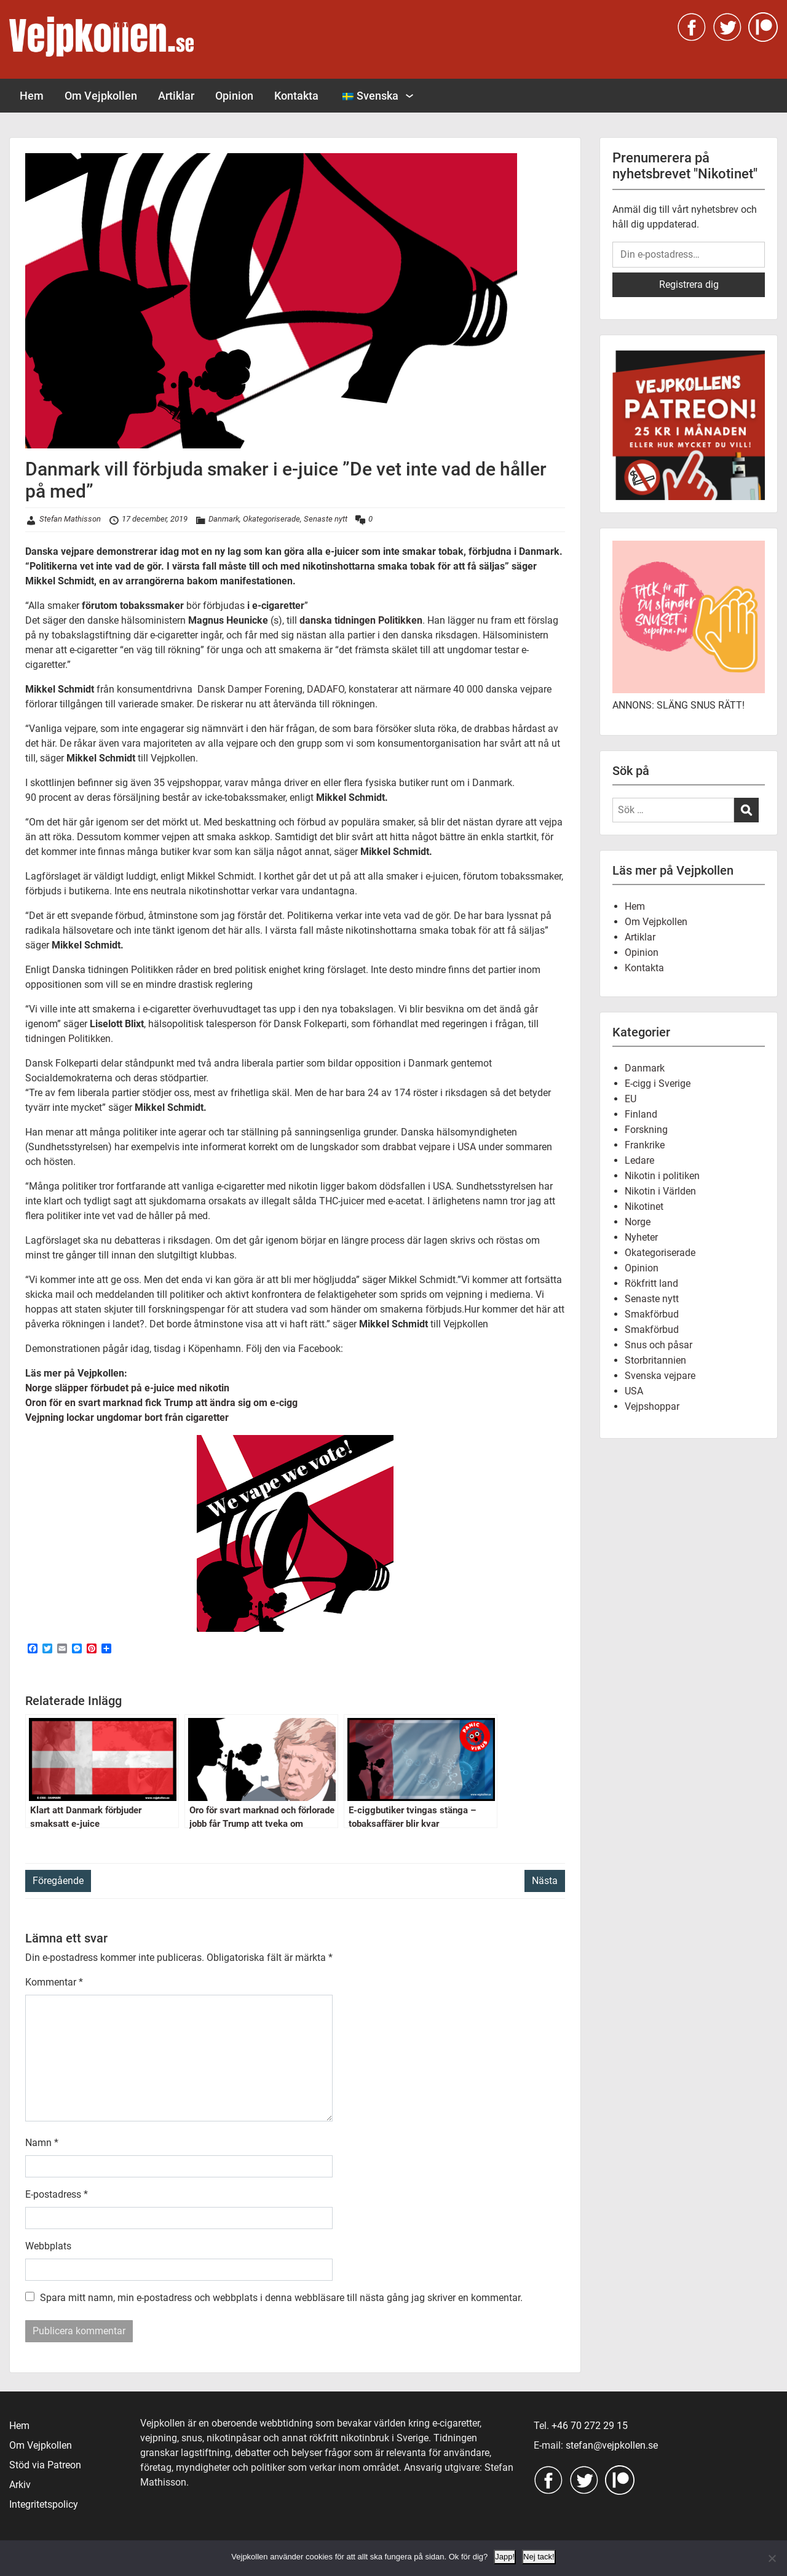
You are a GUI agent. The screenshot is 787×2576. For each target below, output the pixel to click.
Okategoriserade (271, 518)
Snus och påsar (658, 1345)
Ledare (639, 1160)
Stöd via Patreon (45, 2465)
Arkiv (20, 2485)
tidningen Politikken (68, 1038)
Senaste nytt (325, 518)
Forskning (646, 1129)
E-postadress (56, 2194)
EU (630, 1099)
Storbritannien (655, 1360)
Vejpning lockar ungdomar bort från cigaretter (127, 1417)
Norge (638, 1222)
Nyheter (641, 1237)
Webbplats (48, 2246)
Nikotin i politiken (662, 1176)
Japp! (505, 2556)
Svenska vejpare (660, 1375)
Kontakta (296, 95)
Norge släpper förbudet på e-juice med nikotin (127, 1388)
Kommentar (54, 1982)
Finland (641, 1114)
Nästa (545, 1880)
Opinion (234, 95)
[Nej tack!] (771, 2558)
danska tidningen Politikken (360, 620)
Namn (41, 2143)
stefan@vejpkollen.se (612, 2445)
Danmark (223, 518)
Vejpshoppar (652, 1406)
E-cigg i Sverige (657, 1083)
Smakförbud (652, 1314)
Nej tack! (539, 2556)
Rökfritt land (651, 1283)
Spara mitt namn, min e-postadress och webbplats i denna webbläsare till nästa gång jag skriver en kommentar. (281, 2298)
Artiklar (176, 95)
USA (634, 1391)
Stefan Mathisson (70, 518)
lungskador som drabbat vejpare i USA (394, 1147)
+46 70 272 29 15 (590, 2425)
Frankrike (645, 1145)
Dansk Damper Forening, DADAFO (269, 689)
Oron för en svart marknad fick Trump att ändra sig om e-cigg (161, 1403)
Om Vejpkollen (101, 95)
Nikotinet (644, 1206)
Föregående (58, 1880)
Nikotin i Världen (660, 1191)
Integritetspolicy (43, 2504)
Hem (32, 95)
